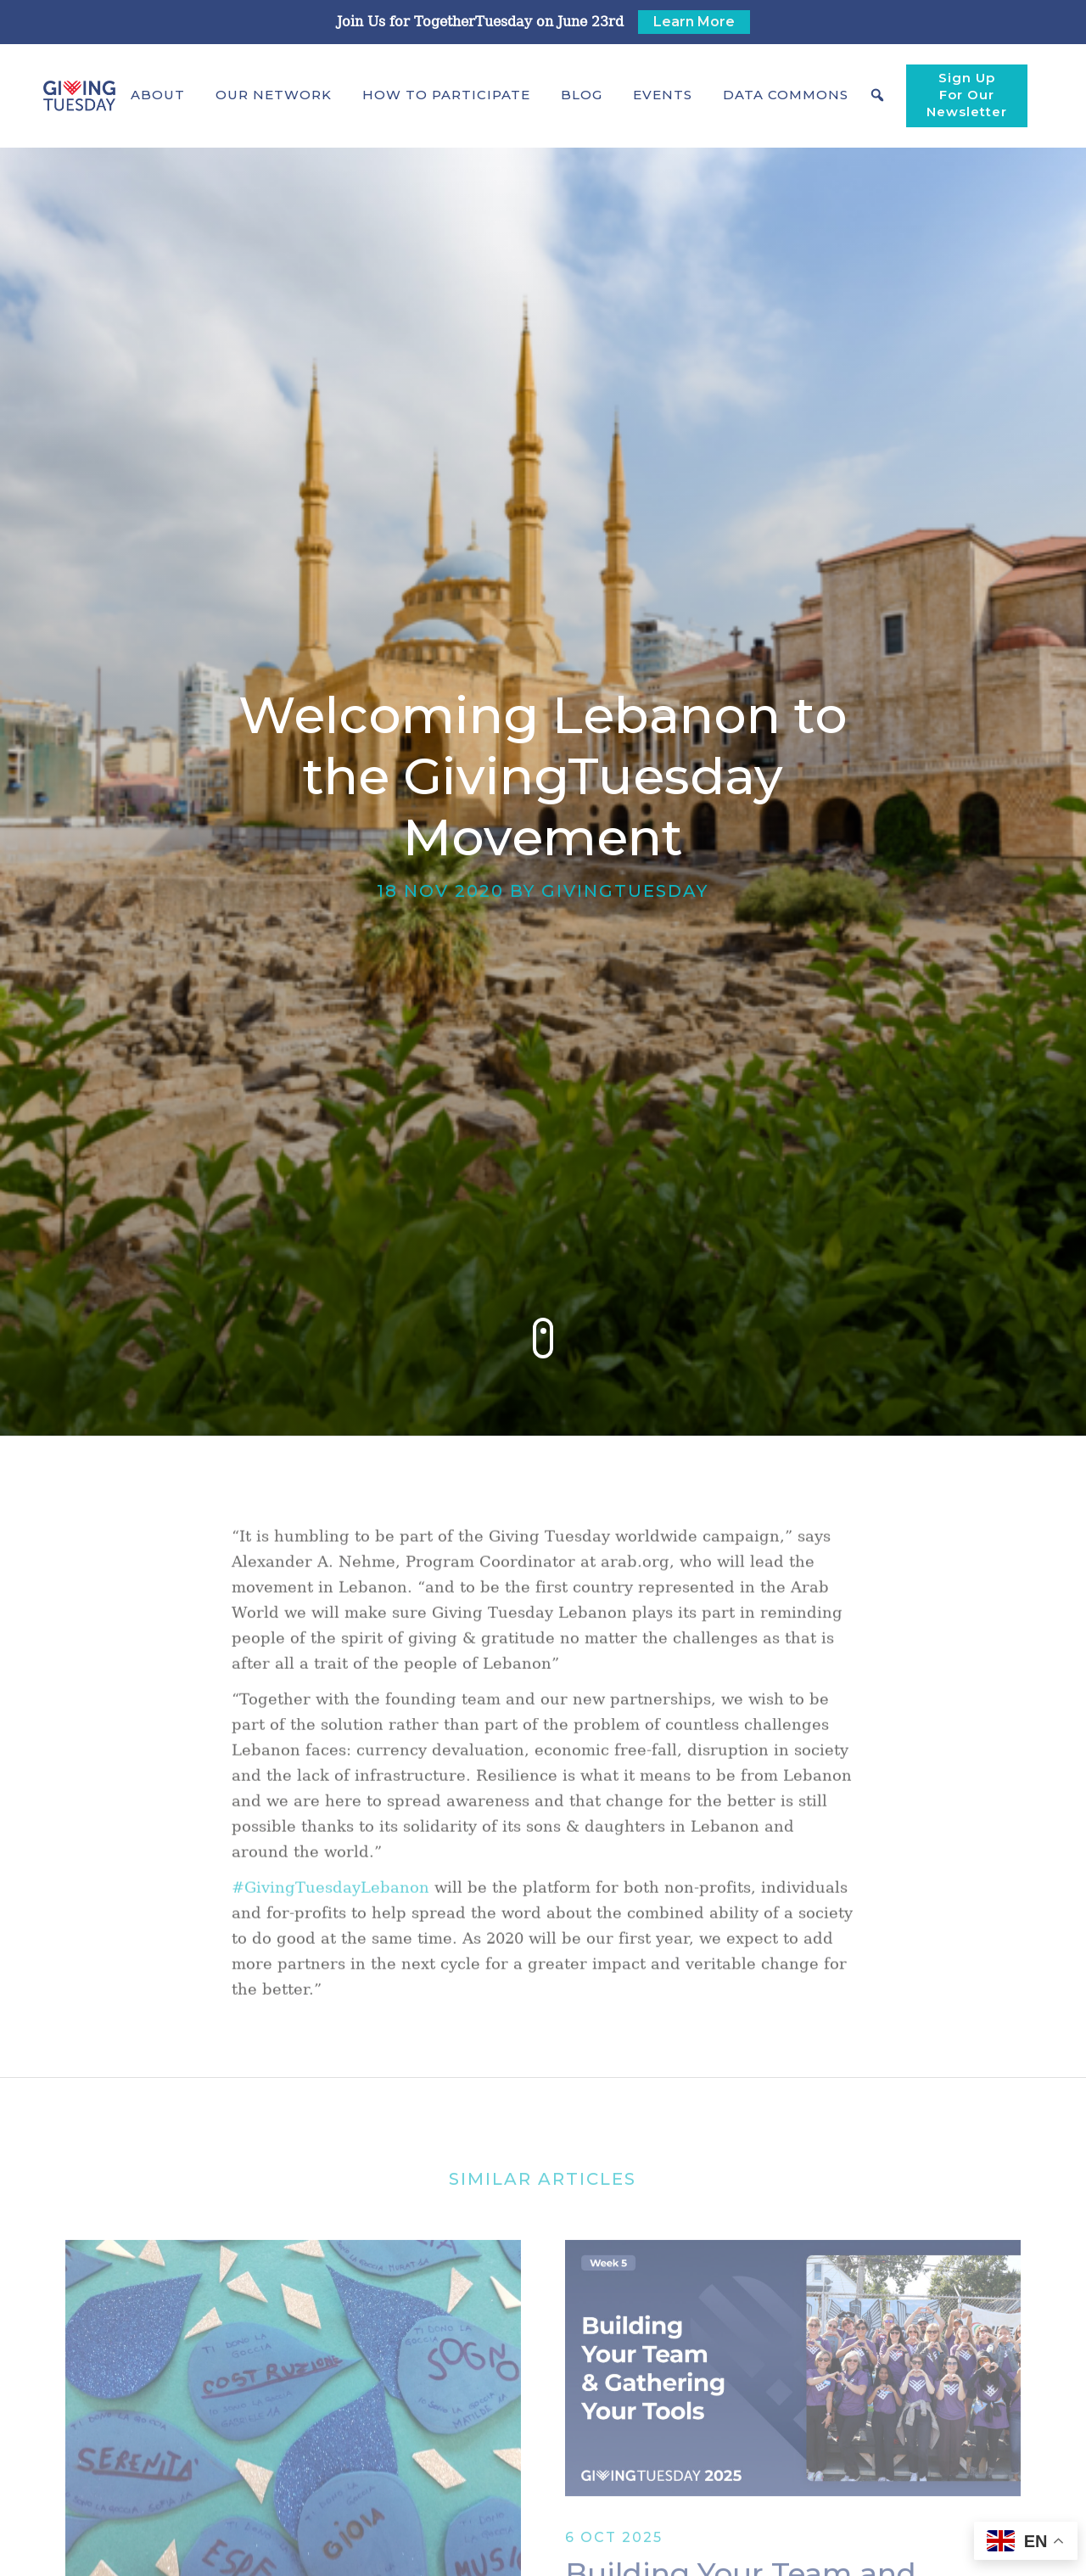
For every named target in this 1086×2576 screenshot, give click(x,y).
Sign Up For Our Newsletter (966, 95)
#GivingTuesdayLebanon (330, 1906)
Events (662, 95)
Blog (581, 95)
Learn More (694, 22)
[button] (158, 95)
